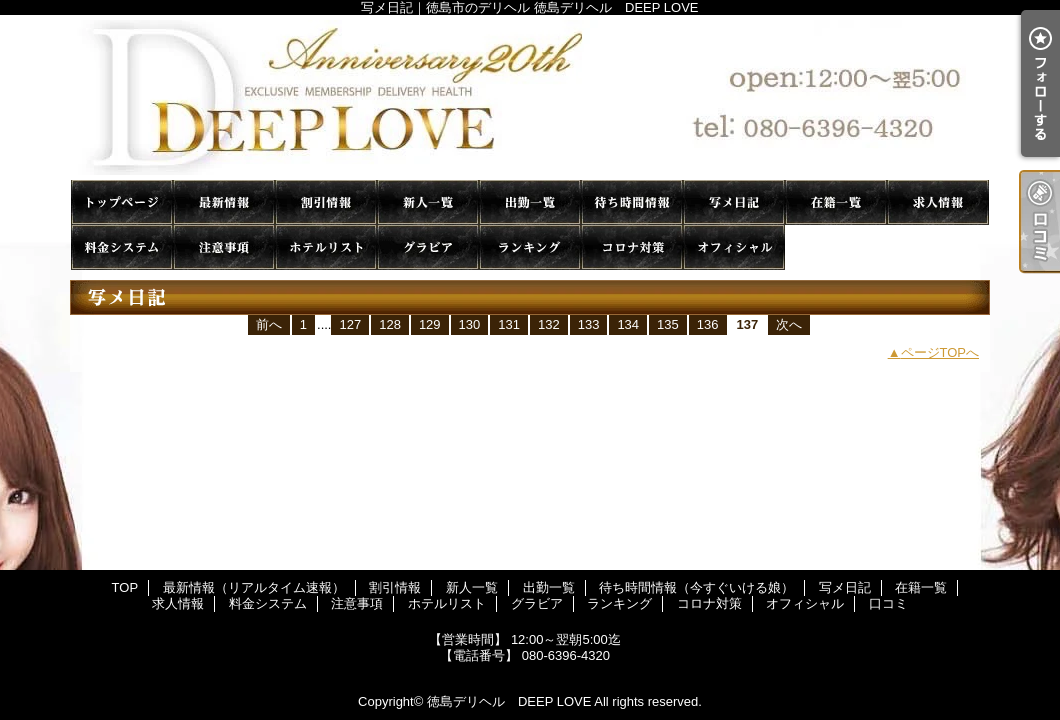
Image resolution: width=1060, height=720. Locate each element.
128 (390, 324)
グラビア (428, 247)
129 (430, 324)
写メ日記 (734, 202)
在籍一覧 (836, 202)
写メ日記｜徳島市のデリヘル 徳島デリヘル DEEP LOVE (530, 97)
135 (668, 324)
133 (589, 324)
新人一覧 (428, 202)
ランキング (530, 247)
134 (628, 324)
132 (549, 324)
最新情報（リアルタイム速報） (224, 202)
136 (708, 324)
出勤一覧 (530, 202)
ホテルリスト (326, 247)
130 (470, 324)
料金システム (122, 247)
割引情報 (326, 202)
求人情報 (938, 202)
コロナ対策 (632, 247)
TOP (122, 202)
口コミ (836, 247)
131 (509, 324)
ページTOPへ (940, 352)
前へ (269, 324)
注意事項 (224, 247)
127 (350, 324)
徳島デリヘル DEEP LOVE (509, 701)
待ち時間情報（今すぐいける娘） (632, 202)
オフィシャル (734, 247)
